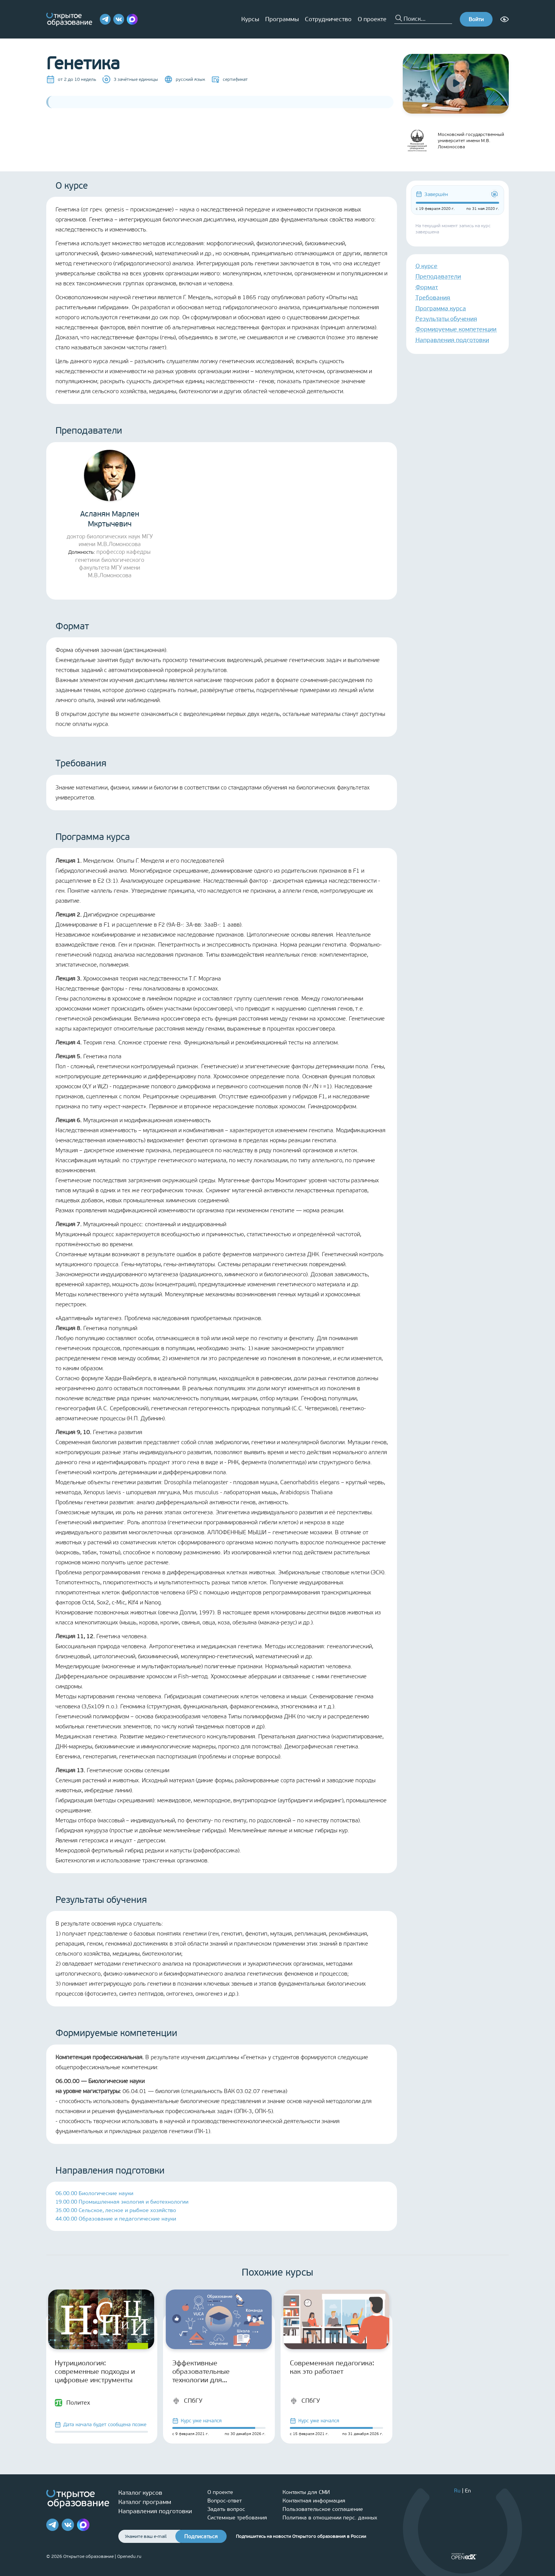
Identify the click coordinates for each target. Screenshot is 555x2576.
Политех (72, 2403)
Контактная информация (314, 2500)
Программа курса (440, 308)
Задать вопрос (226, 2509)
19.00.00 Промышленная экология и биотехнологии (122, 2202)
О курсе (426, 266)
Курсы (250, 19)
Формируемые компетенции (455, 329)
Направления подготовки (452, 340)
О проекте (372, 19)
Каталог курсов (140, 2492)
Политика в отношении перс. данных (330, 2517)
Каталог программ (144, 2502)
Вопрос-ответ (224, 2500)
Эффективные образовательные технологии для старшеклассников (202, 2371)
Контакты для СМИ (306, 2492)
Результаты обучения (446, 318)
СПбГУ (187, 2401)
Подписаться (201, 2536)
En (468, 2490)
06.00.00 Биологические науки (94, 2193)
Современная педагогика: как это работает (332, 2367)
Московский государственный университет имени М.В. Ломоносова (453, 140)
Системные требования (237, 2517)
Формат (426, 287)
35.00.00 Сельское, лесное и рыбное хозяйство (116, 2210)
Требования (432, 297)
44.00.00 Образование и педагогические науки (116, 2219)
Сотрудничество (328, 19)
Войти (476, 19)
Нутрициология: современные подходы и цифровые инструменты (95, 2371)
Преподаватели (438, 276)
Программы (282, 19)
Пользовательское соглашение (323, 2509)
